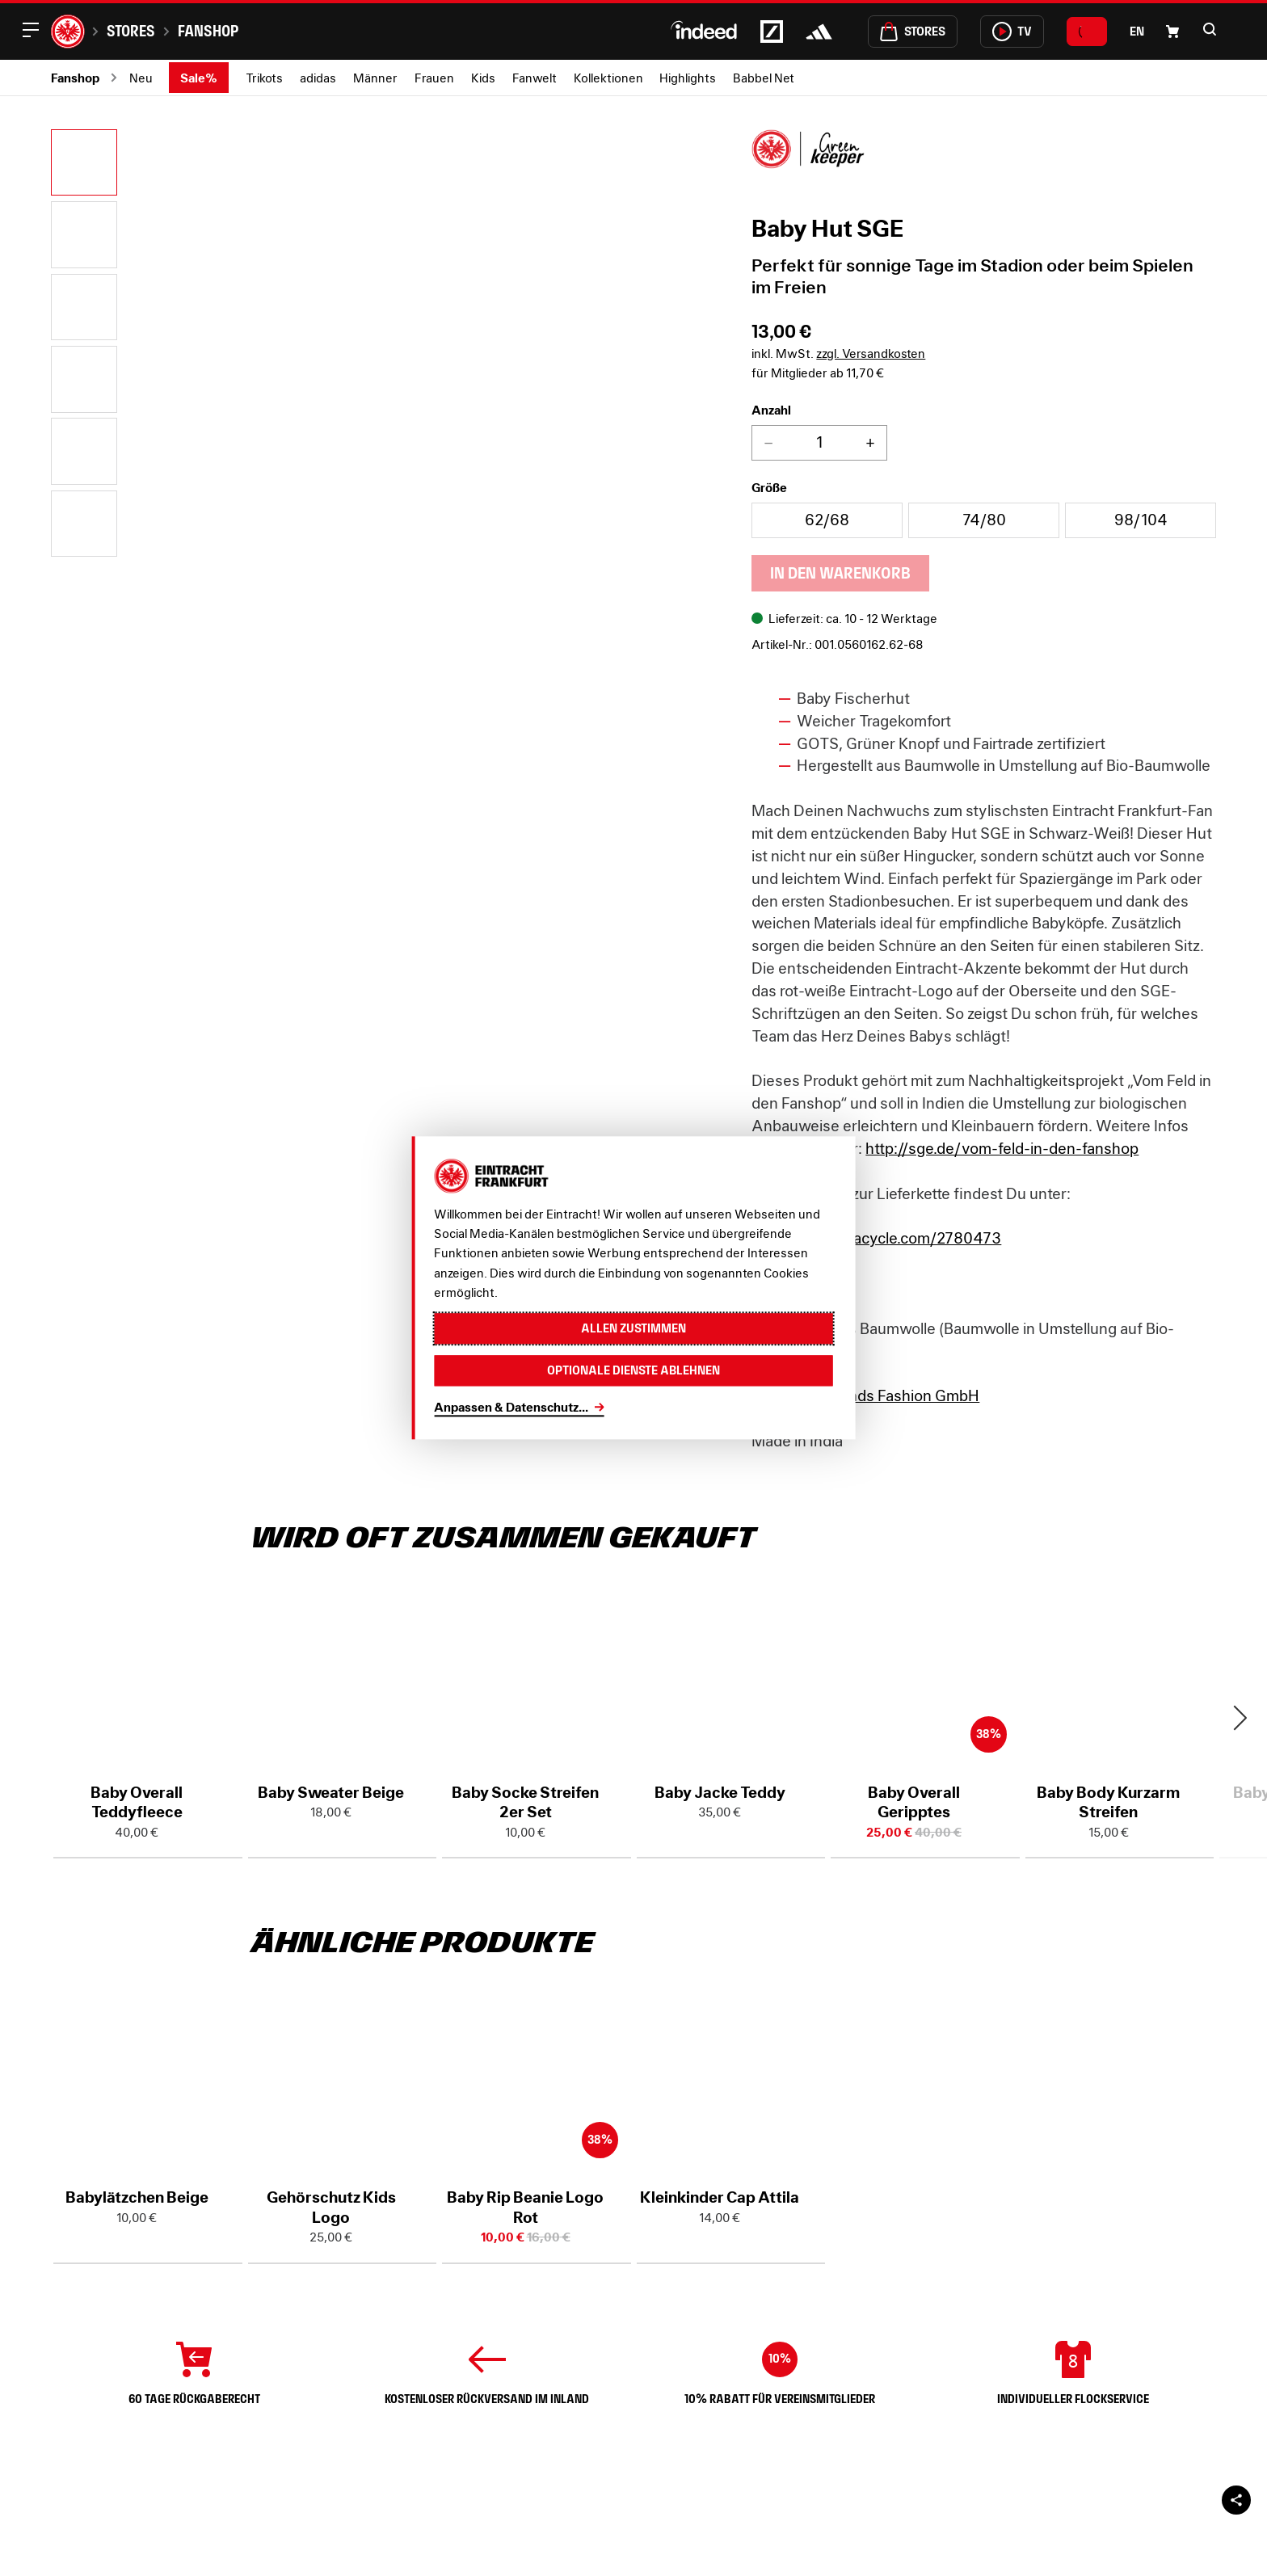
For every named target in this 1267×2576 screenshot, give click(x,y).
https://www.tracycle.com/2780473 (876, 1238)
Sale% (198, 77)
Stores (131, 31)
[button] (1209, 29)
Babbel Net (763, 77)
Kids (483, 77)
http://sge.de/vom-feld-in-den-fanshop (1002, 1148)
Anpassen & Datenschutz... (511, 1407)
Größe (769, 487)
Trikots (264, 77)
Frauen (434, 77)
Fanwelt (534, 77)
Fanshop (208, 31)
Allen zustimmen (633, 1329)
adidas (318, 77)
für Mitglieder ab (817, 372)
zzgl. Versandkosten (870, 353)
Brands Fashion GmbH (902, 1395)
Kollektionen (608, 77)
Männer (375, 77)
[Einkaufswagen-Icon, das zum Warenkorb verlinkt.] (1172, 31)
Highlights (687, 77)
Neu (141, 77)
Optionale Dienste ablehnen (633, 1371)
